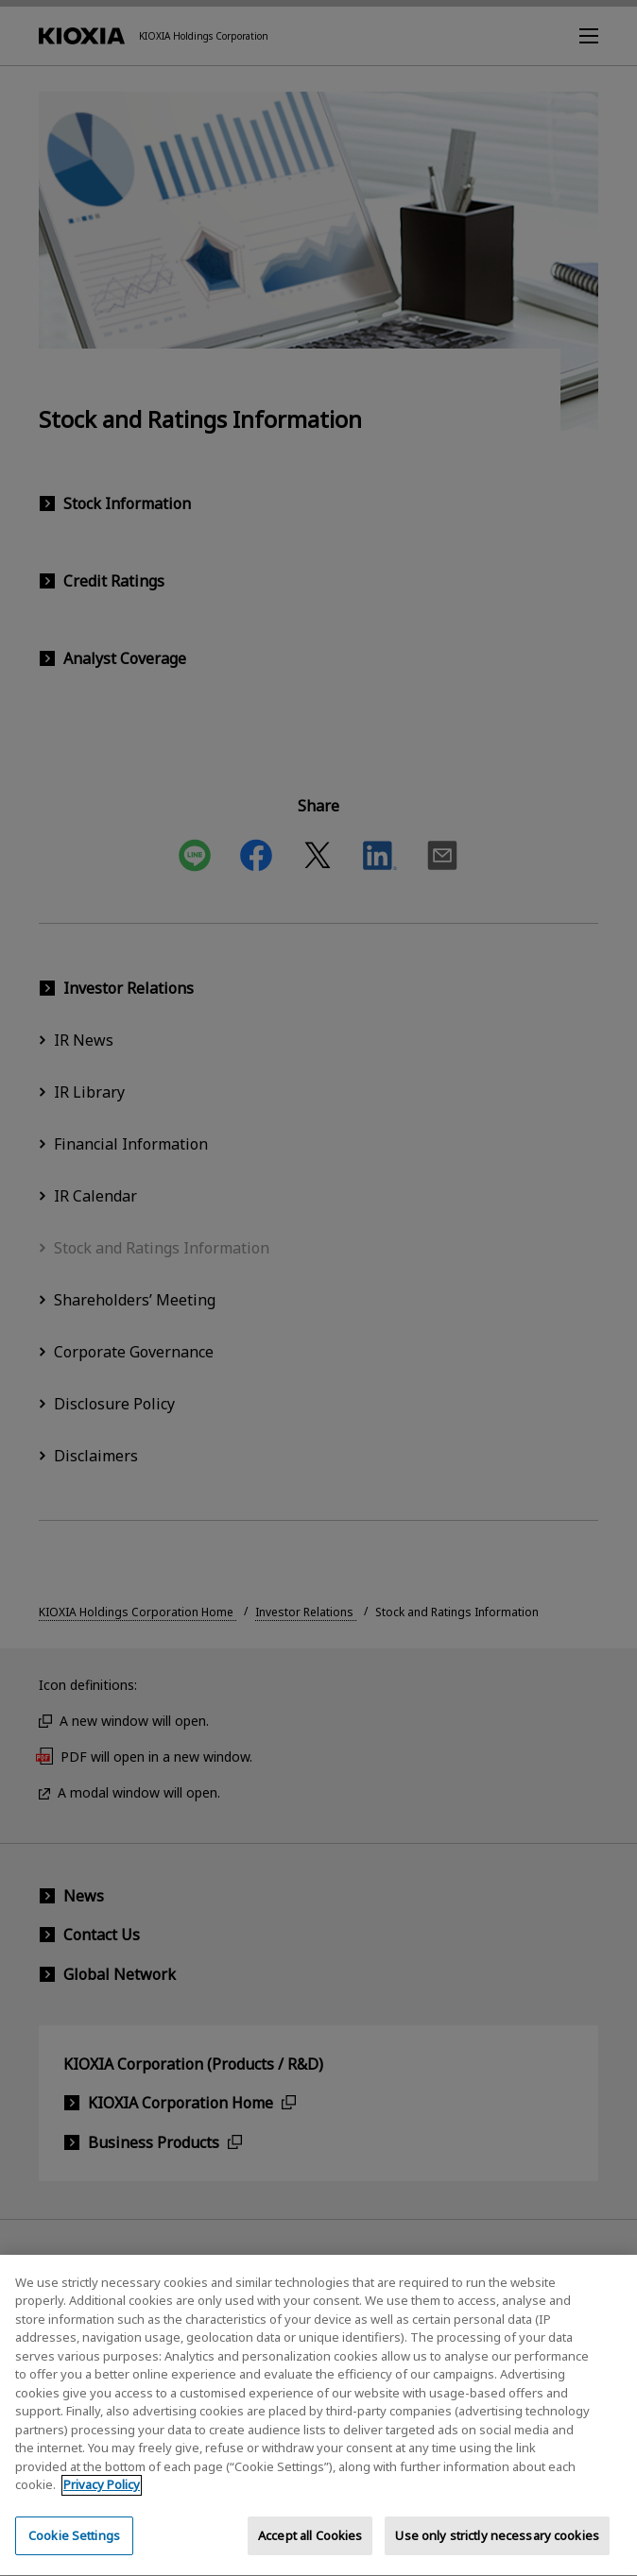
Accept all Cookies (310, 2554)
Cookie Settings (74, 2554)
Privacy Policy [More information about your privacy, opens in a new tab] (101, 2504)
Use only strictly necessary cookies (497, 2554)
